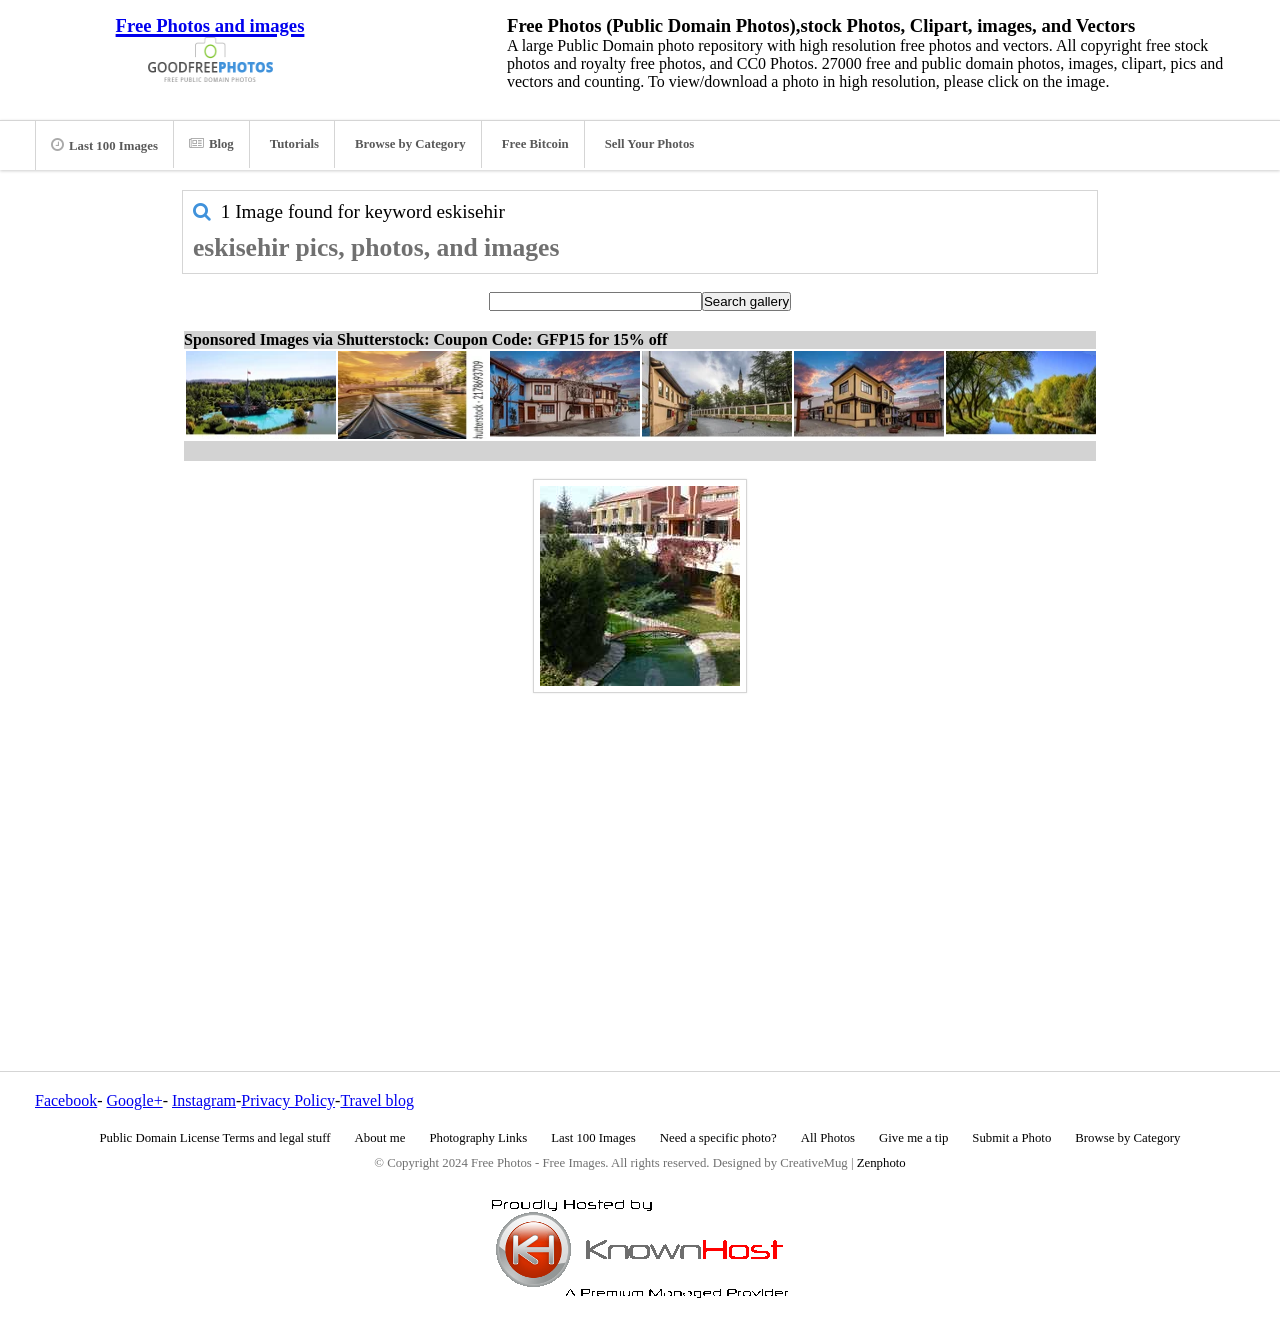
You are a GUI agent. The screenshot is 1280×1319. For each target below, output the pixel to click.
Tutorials (294, 144)
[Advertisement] (640, 839)
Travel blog (377, 1100)
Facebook (66, 1100)
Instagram (204, 1100)
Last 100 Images (104, 145)
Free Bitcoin (535, 144)
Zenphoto (881, 1163)
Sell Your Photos (650, 144)
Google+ (135, 1100)
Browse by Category (410, 144)
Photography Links (478, 1138)
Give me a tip (913, 1138)
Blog (211, 144)
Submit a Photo (1011, 1138)
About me (380, 1138)
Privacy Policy (288, 1100)
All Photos (828, 1138)
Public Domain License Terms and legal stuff (215, 1138)
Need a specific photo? (718, 1138)
